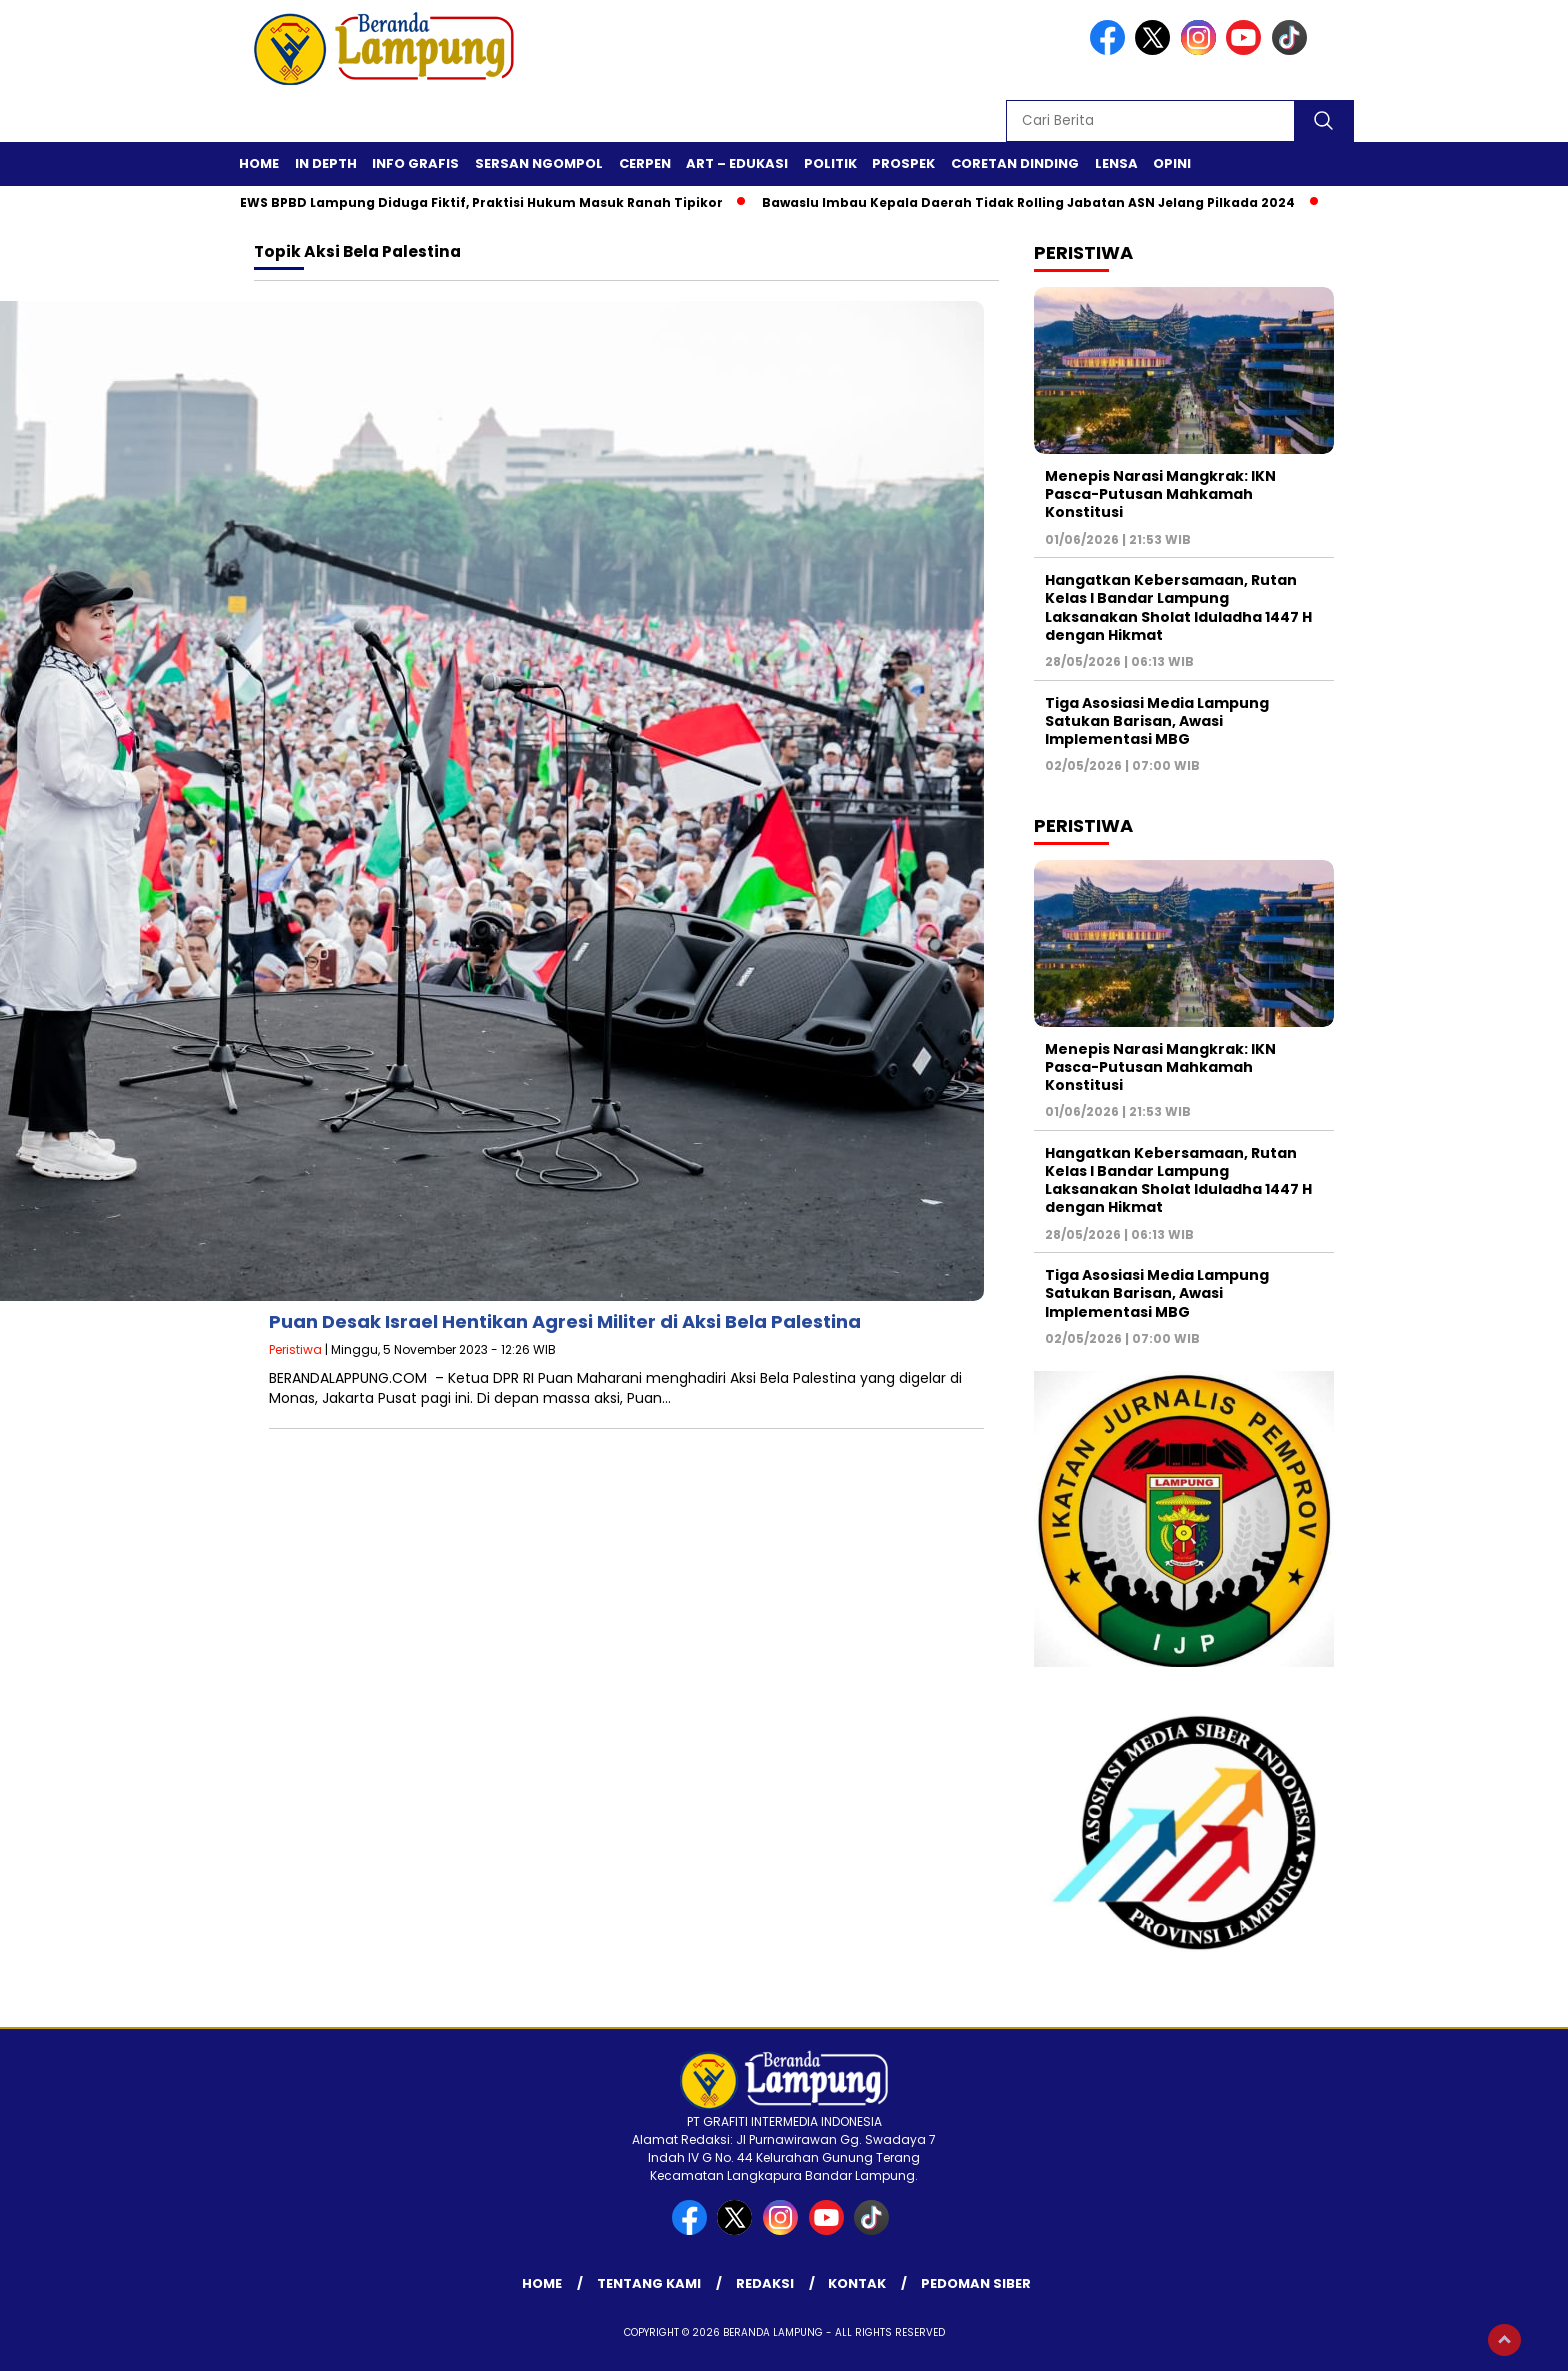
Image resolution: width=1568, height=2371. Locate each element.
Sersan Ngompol (539, 163)
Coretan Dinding (1015, 163)
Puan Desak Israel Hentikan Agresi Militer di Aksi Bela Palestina (565, 1321)
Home (259, 163)
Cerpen (645, 163)
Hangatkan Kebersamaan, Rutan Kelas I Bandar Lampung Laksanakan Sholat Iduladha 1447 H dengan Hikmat (1178, 607)
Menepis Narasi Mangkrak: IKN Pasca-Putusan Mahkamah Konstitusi (1160, 494)
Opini (1172, 163)
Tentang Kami (649, 2283)
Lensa (1116, 163)
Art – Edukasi (737, 163)
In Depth (326, 163)
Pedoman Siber (976, 2283)
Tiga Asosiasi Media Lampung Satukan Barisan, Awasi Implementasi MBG (1157, 721)
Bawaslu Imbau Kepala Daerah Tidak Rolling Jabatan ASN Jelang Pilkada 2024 (1043, 202)
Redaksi (765, 2283)
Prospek (903, 163)
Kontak (857, 2283)
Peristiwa (295, 1349)
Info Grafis (415, 163)
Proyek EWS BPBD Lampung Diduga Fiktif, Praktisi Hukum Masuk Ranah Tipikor (471, 202)
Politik (830, 163)
